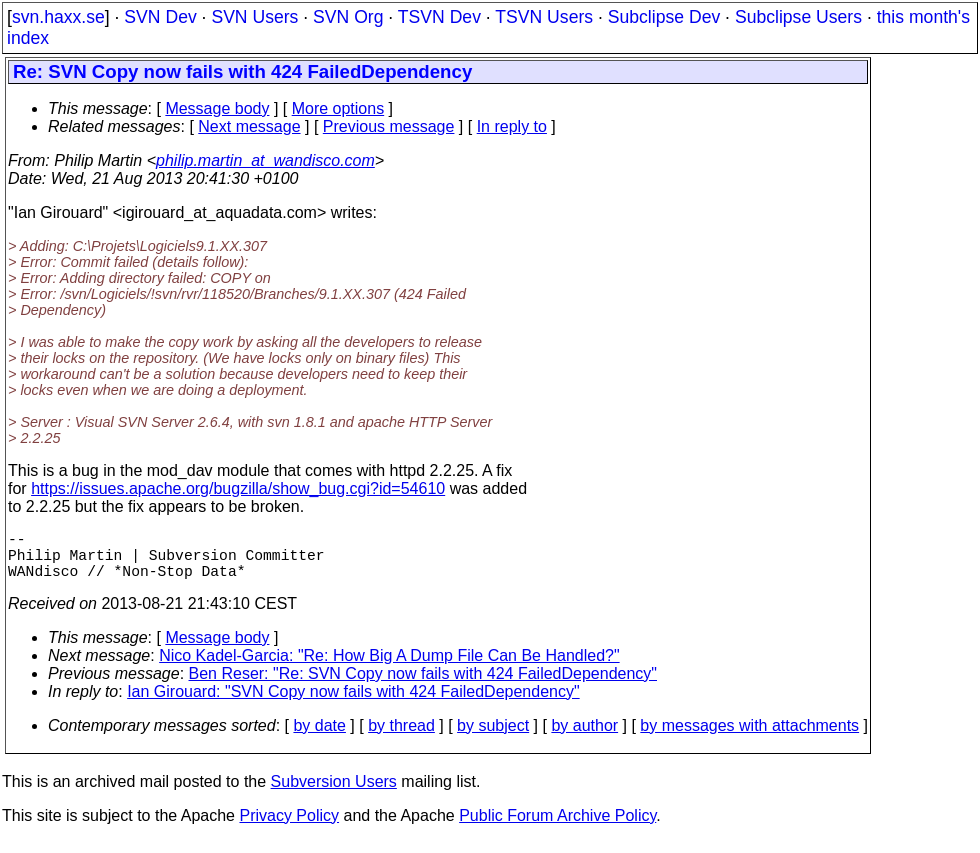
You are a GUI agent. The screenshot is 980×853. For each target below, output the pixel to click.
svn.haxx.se (58, 17)
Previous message (389, 126)
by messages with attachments (749, 737)
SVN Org (348, 17)
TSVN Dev (439, 17)
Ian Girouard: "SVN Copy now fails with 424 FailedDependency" (353, 703)
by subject (493, 737)
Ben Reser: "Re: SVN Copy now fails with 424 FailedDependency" (423, 685)
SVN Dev (160, 17)
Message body (217, 108)
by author (584, 737)
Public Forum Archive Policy (557, 827)
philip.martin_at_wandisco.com (265, 160)
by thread (401, 737)
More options (338, 108)
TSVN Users (544, 17)
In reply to (512, 126)
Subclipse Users (798, 17)
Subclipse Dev (664, 17)
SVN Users (254, 17)
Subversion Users (334, 793)
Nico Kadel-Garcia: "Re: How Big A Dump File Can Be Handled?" (389, 667)
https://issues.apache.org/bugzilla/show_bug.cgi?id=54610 (238, 488)
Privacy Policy (289, 827)
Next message (249, 126)
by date (319, 737)
